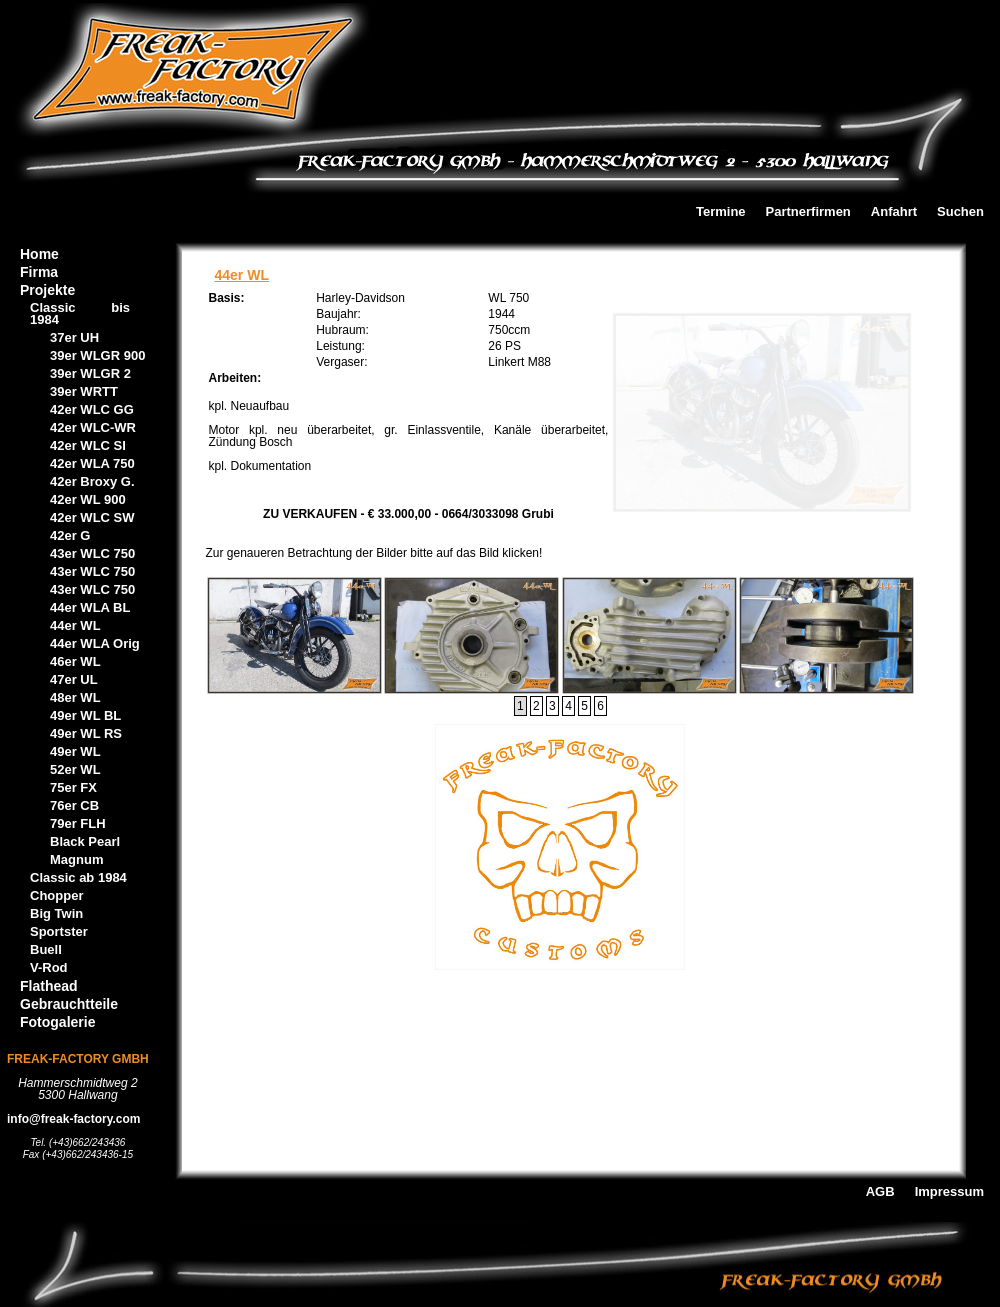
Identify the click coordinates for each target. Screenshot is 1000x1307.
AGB (880, 1192)
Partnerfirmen (808, 212)
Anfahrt (894, 212)
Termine (721, 212)
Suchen (960, 212)
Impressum (949, 1192)
